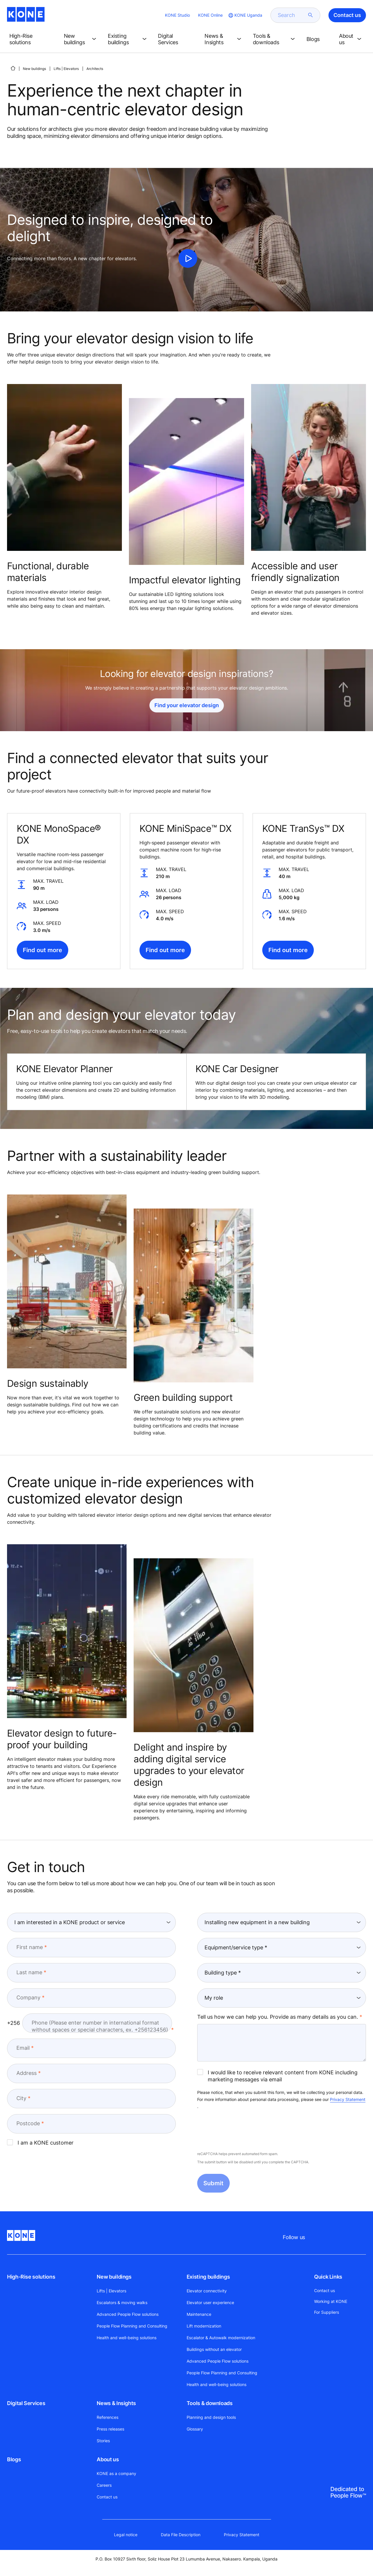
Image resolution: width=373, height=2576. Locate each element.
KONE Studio (177, 15)
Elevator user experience (210, 2302)
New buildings (34, 68)
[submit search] (310, 15)
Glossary (195, 2428)
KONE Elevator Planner (64, 1068)
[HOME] (13, 68)
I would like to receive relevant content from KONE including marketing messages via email (277, 2076)
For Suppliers (326, 2312)
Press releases (110, 2428)
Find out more (42, 950)
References (107, 2417)
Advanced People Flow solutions (128, 2314)
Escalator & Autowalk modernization (221, 2337)
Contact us (107, 2496)
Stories (103, 2440)
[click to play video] (187, 258)
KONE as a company (116, 2473)
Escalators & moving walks (122, 2302)
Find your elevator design (186, 705)
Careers (104, 2485)
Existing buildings (208, 2277)
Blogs (14, 2459)
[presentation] (241, 2130)
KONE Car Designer (237, 1068)
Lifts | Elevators (66, 68)
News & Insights (116, 2403)
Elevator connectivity (207, 2290)
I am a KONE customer (40, 2142)
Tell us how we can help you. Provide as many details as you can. (277, 2017)
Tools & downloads (210, 2403)
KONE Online (210, 15)
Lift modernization (204, 2325)
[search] (292, 15)
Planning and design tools (211, 2417)
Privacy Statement (347, 2099)
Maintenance (199, 2314)
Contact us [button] (347, 15)
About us (108, 2459)
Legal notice (125, 2534)
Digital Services (26, 2403)
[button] (31, 39)
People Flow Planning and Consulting (132, 2325)
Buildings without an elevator (214, 2349)
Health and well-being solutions (126, 2337)
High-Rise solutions (31, 2277)
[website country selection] (244, 15)
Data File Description (180, 2534)
